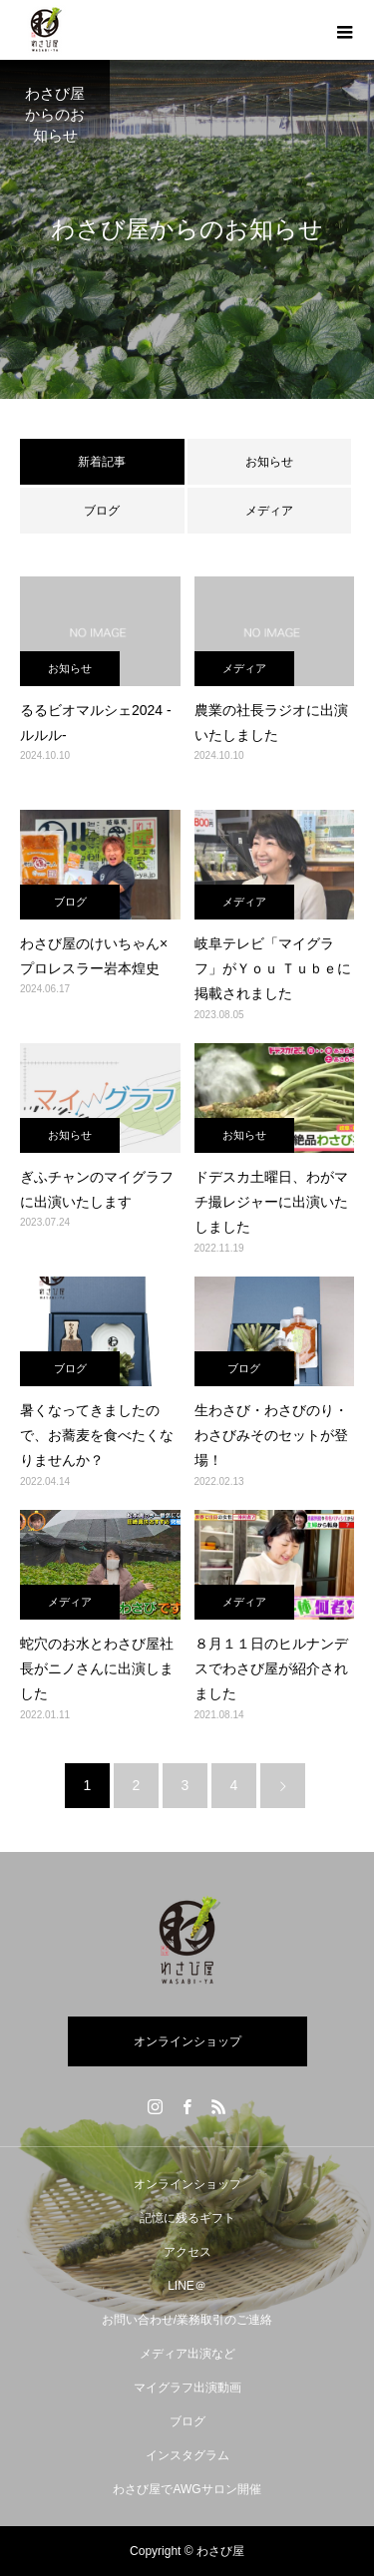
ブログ (102, 511)
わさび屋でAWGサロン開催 (186, 2489)
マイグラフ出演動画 (187, 2387)
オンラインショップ (187, 2041)
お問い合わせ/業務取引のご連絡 (187, 2320)
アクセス (187, 2252)
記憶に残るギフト (187, 2218)
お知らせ (269, 462)
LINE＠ (187, 2286)
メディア (269, 511)
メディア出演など (187, 2354)
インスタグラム (187, 2455)
